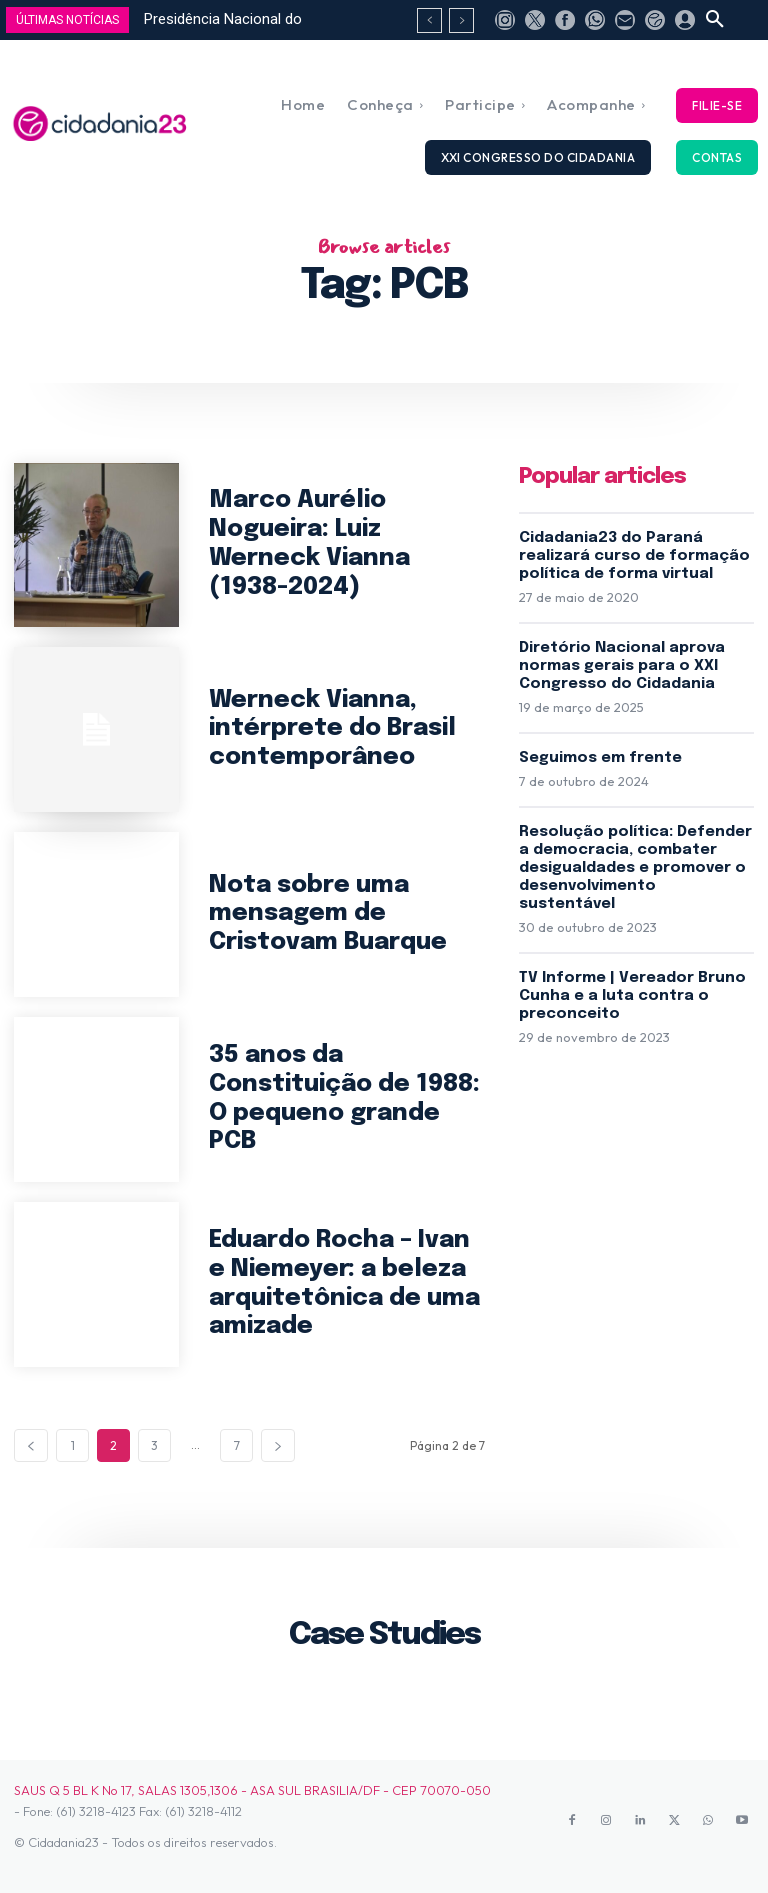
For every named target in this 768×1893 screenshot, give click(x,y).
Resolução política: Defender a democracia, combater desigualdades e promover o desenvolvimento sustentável (635, 868)
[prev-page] (31, 1445)
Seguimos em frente (600, 758)
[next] (461, 20)
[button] (715, 20)
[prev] (429, 20)
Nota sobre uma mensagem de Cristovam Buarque (328, 914)
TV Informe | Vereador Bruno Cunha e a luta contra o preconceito (632, 996)
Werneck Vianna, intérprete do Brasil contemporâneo (332, 729)
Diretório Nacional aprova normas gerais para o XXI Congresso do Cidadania (622, 666)
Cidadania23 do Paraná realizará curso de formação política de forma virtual (634, 556)
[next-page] (278, 1445)
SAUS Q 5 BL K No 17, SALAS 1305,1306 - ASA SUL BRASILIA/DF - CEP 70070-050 (252, 1790)
